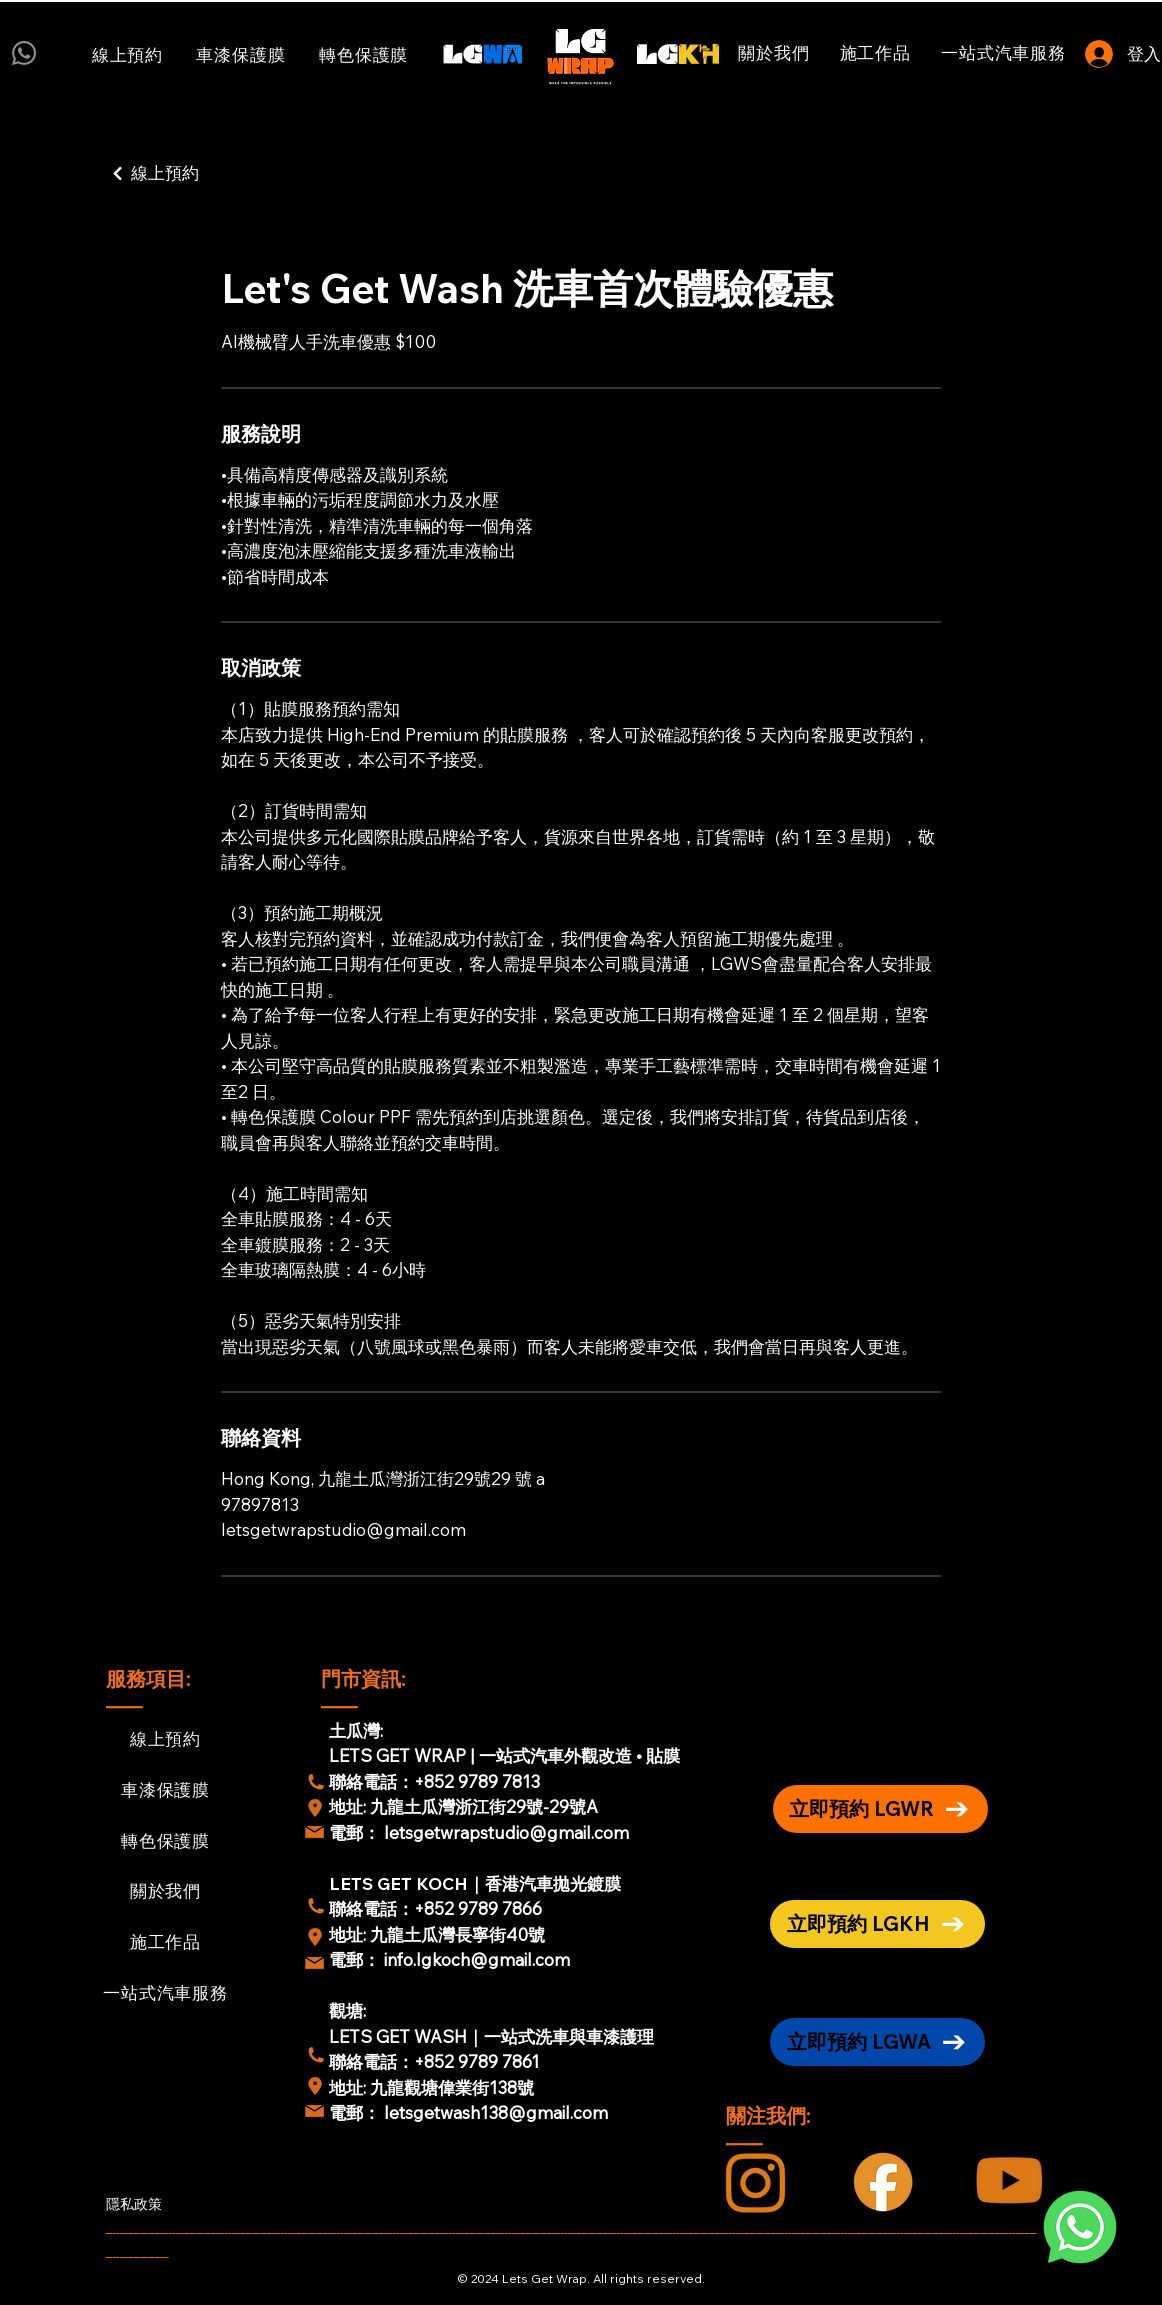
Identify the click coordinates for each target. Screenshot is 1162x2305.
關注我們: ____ (770, 2125)
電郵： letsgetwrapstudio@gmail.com (479, 1832)
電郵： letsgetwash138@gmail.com (468, 2112)
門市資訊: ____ (365, 1688)
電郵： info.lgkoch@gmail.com (449, 1959)
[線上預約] (203, 173)
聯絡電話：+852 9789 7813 (434, 1781)
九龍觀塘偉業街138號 (452, 2087)
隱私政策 (134, 2204)
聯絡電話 (363, 1908)
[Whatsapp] (24, 53)
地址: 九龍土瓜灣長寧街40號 (437, 1934)
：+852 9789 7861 (468, 2061)
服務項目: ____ (150, 1688)
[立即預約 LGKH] (877, 1924)
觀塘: (347, 2010)
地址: (349, 1806)
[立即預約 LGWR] (880, 1809)
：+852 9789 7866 (469, 1908)
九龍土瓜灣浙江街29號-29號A (486, 1806)
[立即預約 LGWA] (877, 2042)
